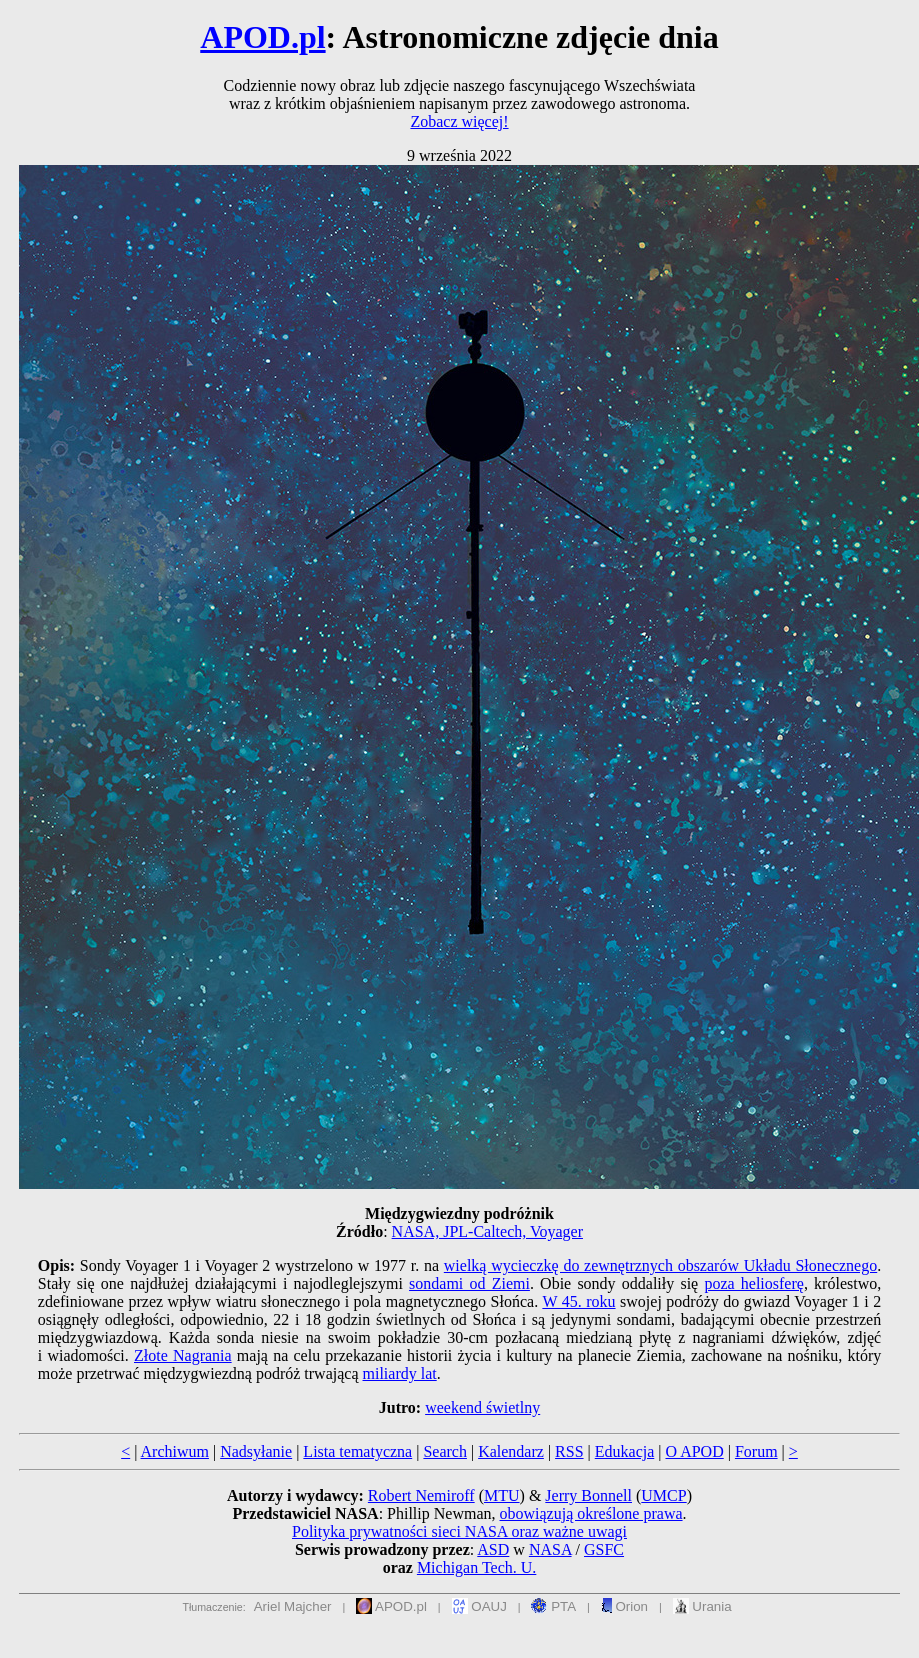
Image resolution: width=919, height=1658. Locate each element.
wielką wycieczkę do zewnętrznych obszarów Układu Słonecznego (660, 1265)
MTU (502, 1495)
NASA (550, 1549)
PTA (553, 1606)
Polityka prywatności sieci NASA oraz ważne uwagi (459, 1531)
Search (445, 1451)
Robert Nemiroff (421, 1495)
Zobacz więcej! (459, 121)
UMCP (663, 1495)
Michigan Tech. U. (476, 1567)
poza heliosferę (753, 1283)
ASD (493, 1549)
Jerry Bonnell (588, 1495)
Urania (702, 1606)
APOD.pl (262, 37)
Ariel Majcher (293, 1606)
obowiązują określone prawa (591, 1513)
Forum (756, 1451)
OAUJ (479, 1606)
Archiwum (175, 1451)
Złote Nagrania (183, 1355)
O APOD (694, 1451)
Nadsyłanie (256, 1451)
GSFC (604, 1549)
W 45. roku (578, 1301)
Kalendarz (511, 1451)
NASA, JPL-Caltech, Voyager (487, 1231)
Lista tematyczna (357, 1451)
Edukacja (625, 1451)
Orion (624, 1606)
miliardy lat (400, 1373)
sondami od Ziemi (469, 1283)
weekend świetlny (482, 1407)
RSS (569, 1451)
